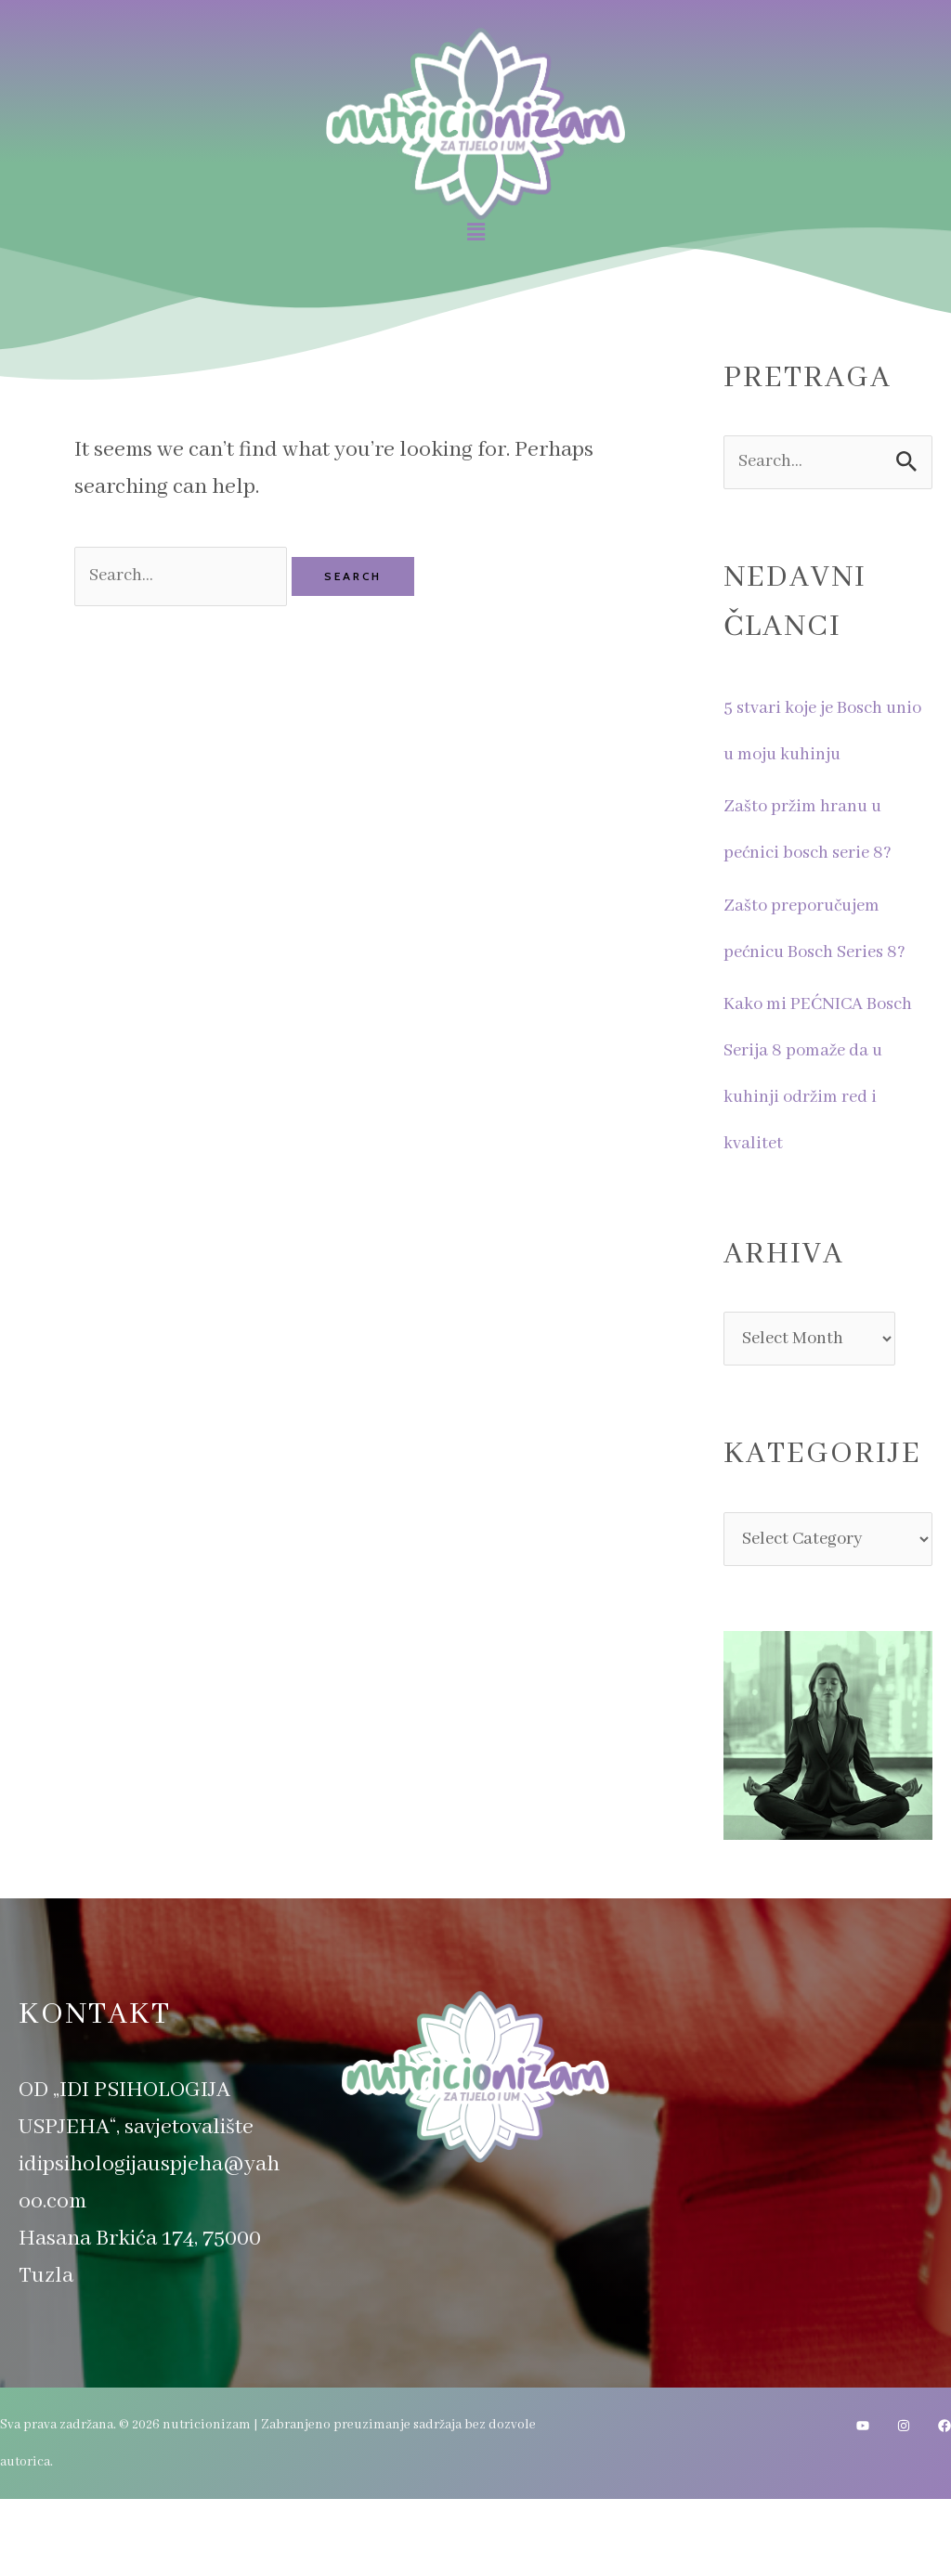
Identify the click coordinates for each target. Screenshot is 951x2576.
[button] (475, 233)
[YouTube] (862, 2502)
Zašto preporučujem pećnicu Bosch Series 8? (823, 958)
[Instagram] (903, 2502)
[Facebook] (944, 2502)
